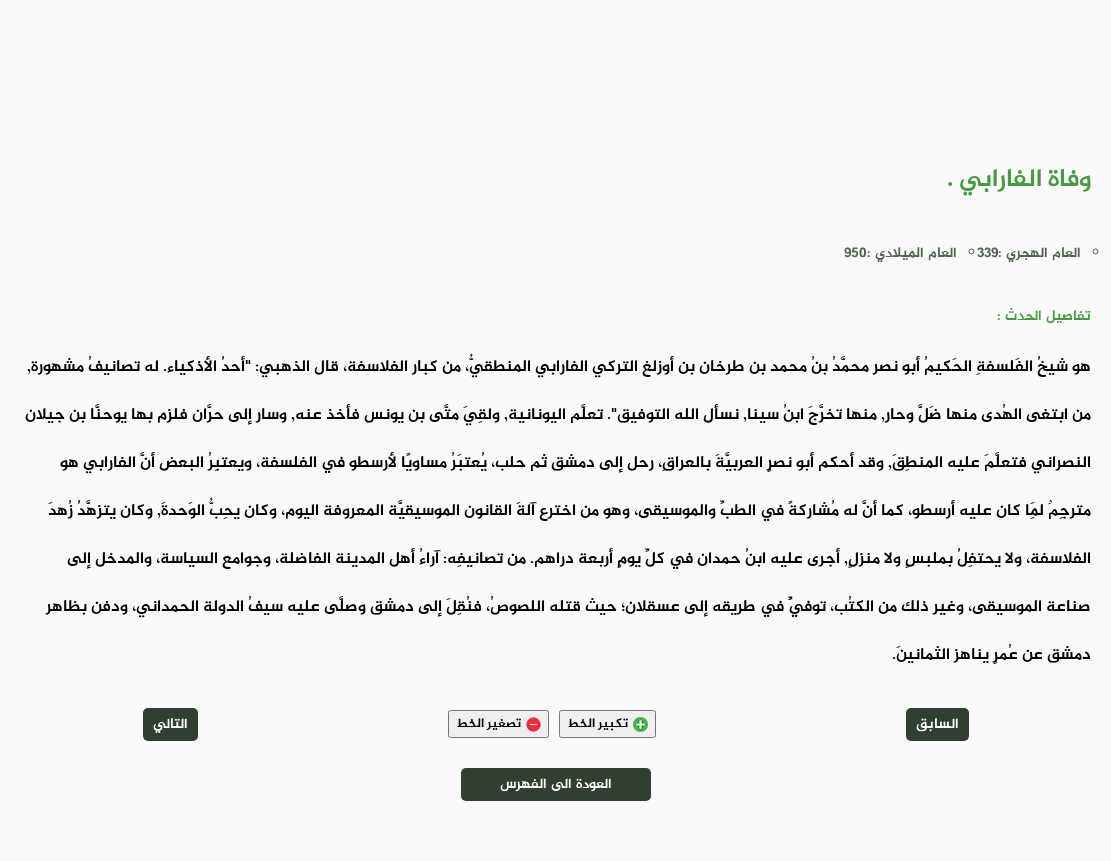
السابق (937, 724)
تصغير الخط (498, 724)
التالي (170, 724)
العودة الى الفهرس (556, 784)
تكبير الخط (607, 724)
